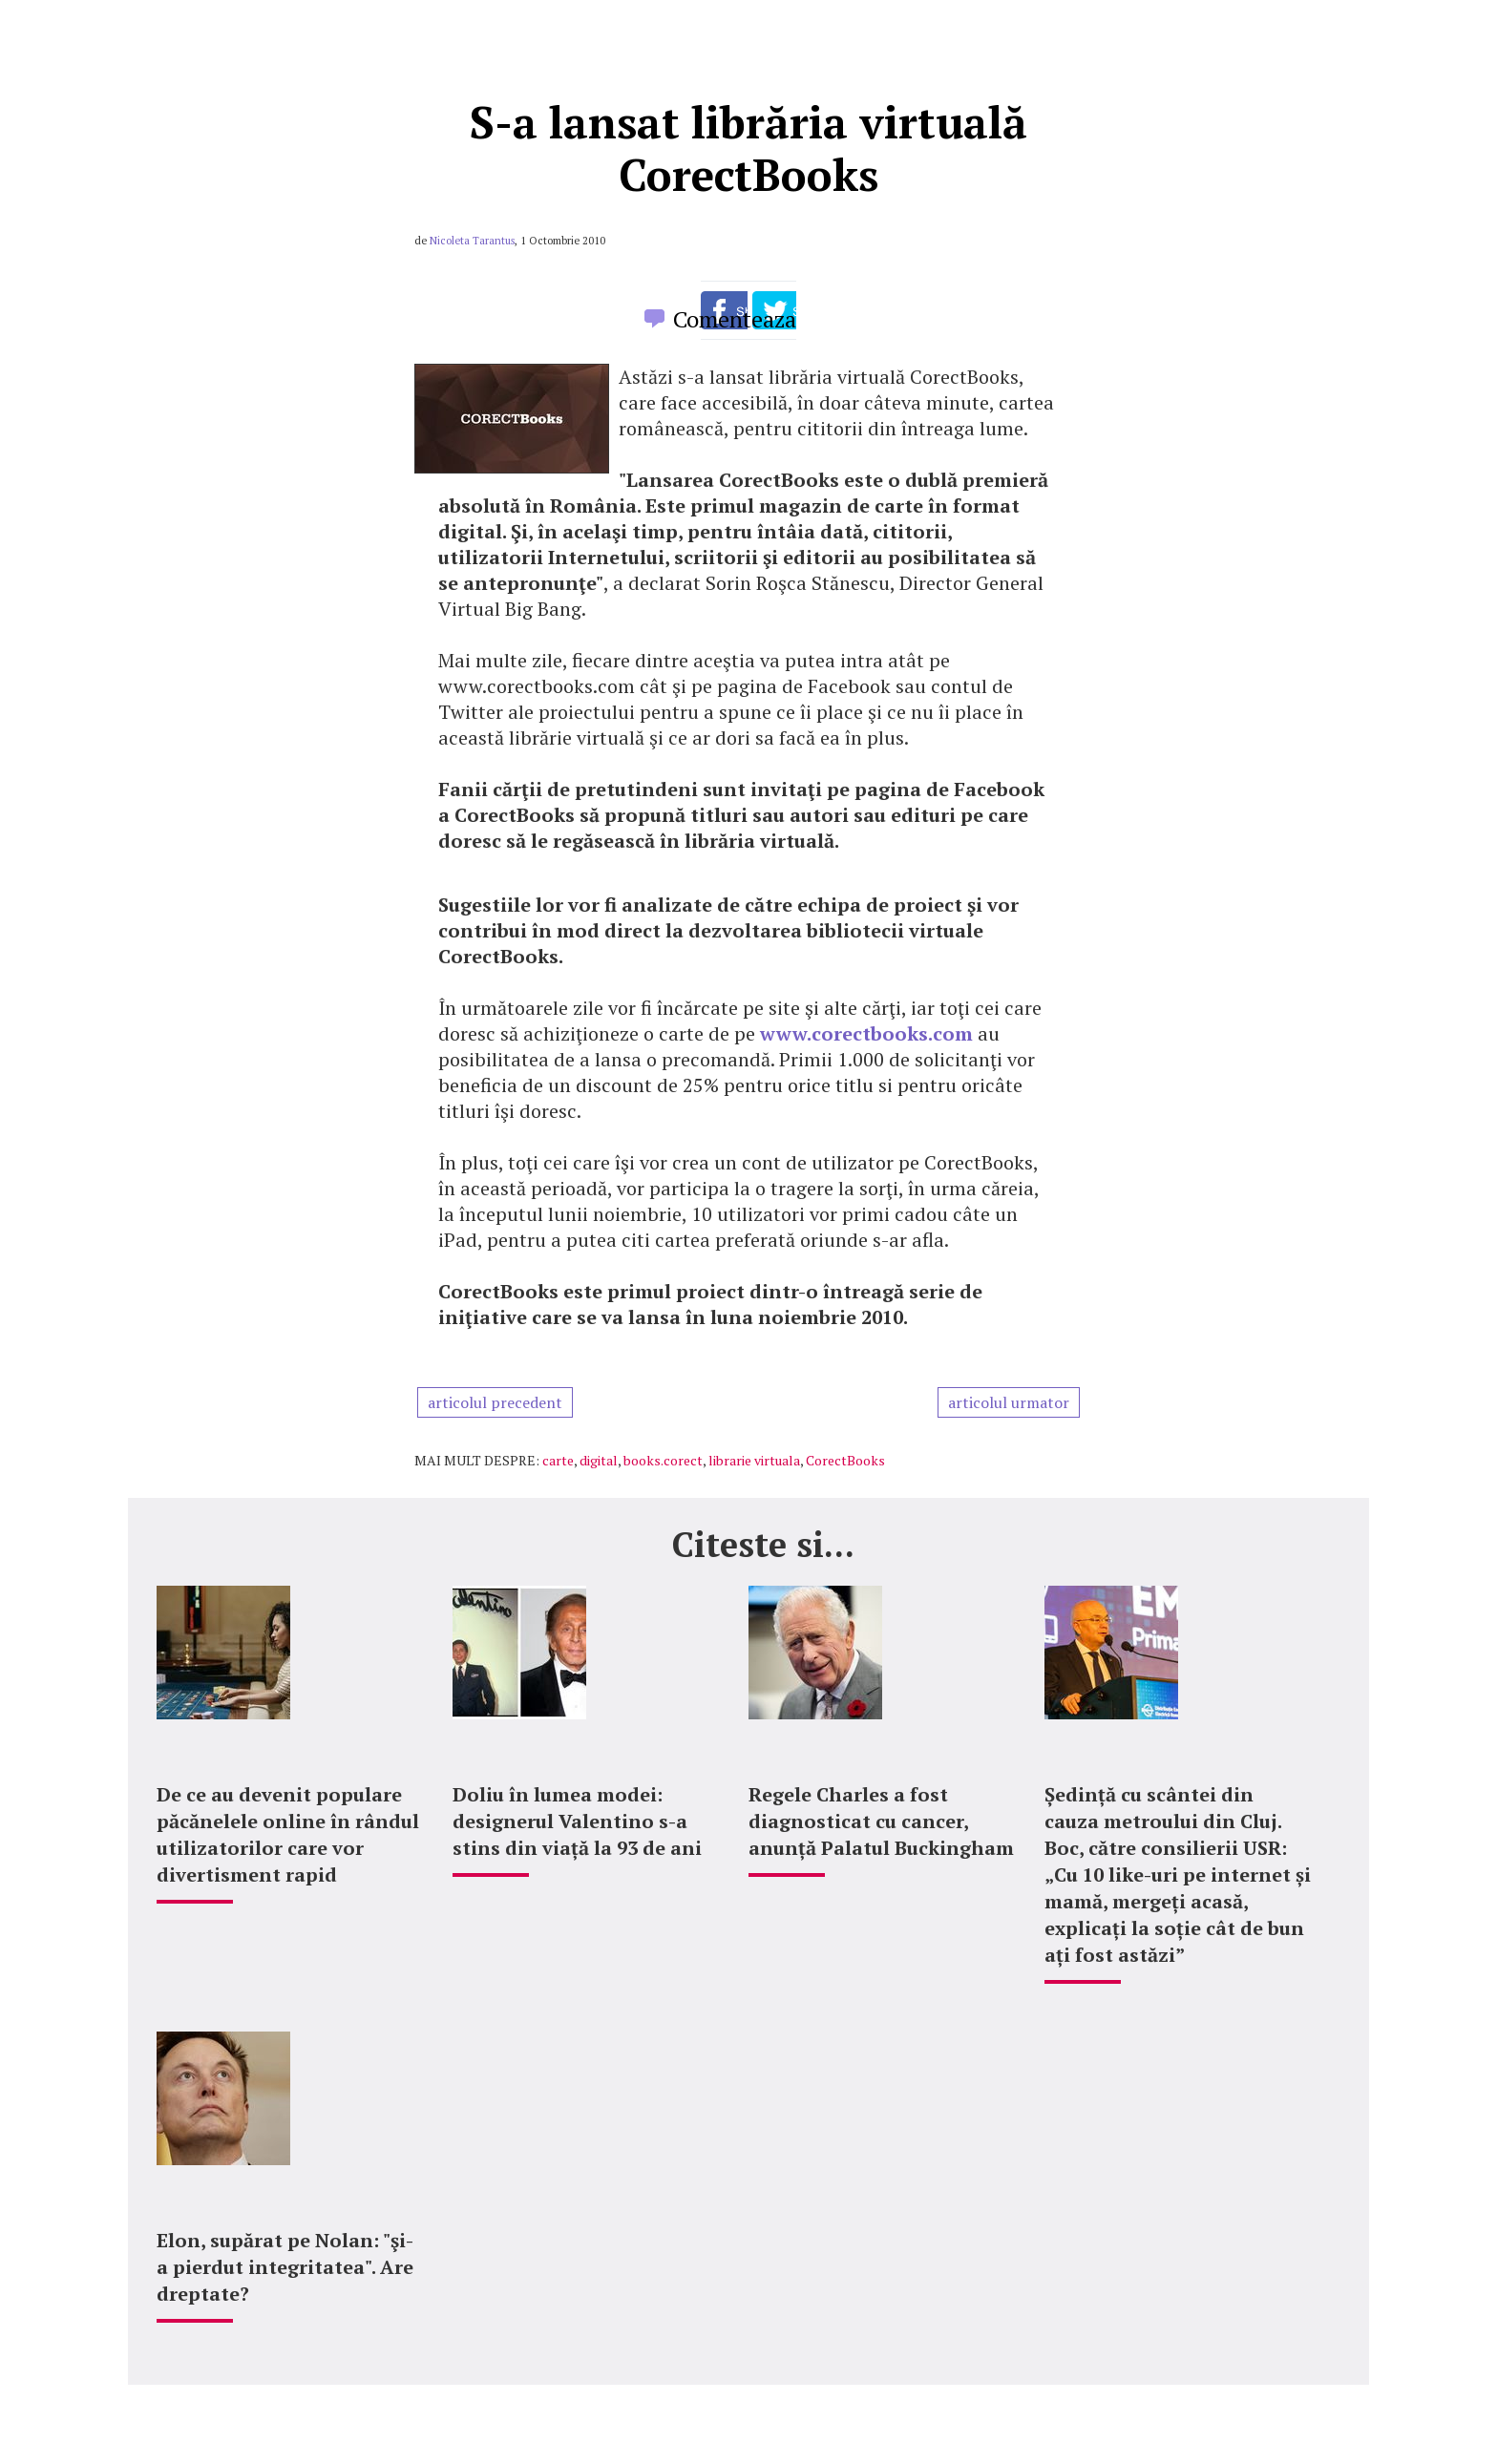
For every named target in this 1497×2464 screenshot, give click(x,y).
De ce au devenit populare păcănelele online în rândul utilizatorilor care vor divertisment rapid (288, 1834)
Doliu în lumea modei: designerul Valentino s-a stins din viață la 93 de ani (577, 1821)
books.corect (663, 1460)
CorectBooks (845, 1460)
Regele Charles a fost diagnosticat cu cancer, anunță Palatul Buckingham (881, 1821)
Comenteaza (734, 319)
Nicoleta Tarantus (472, 240)
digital (599, 1460)
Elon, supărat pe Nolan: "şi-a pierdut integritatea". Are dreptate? (285, 2266)
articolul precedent (495, 1402)
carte (558, 1460)
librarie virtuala (754, 1460)
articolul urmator (1008, 1402)
